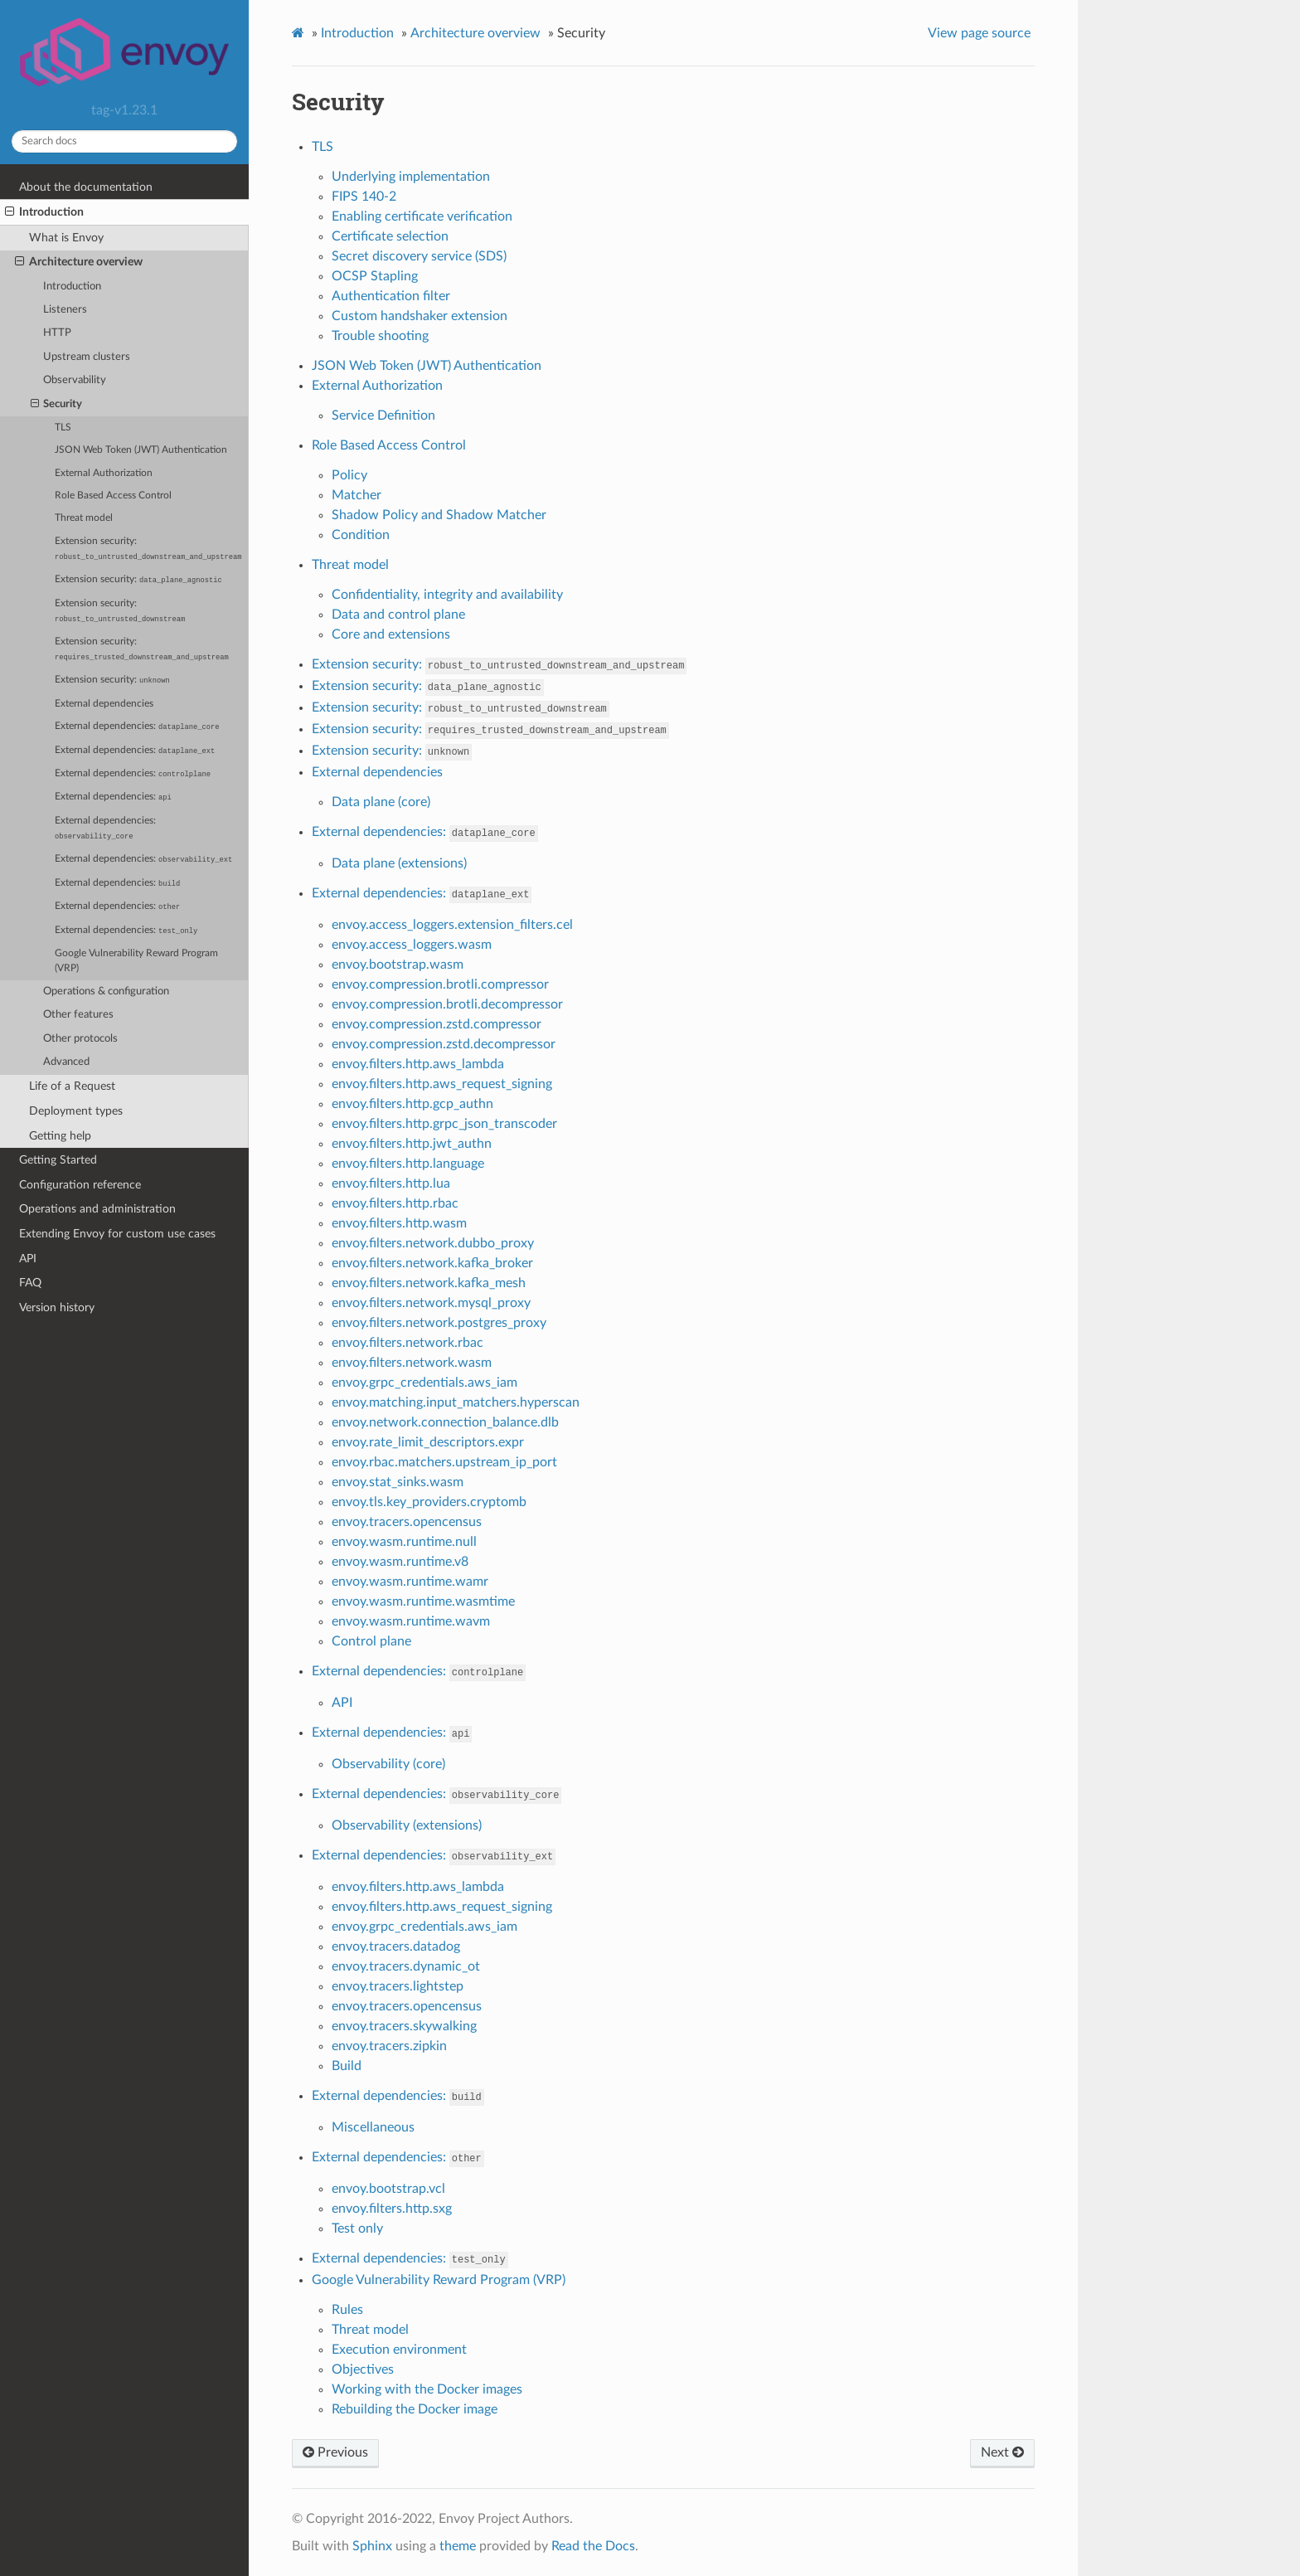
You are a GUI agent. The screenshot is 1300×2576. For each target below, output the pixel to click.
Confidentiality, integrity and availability (447, 594)
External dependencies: (137, 726)
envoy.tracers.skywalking (404, 2026)
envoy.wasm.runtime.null (404, 1541)
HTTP (57, 333)
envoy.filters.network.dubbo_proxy (433, 1243)
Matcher (356, 495)
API (27, 1258)
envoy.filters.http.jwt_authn (412, 1143)
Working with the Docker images (427, 2389)
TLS (63, 427)
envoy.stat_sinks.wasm (397, 1482)
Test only (357, 2228)
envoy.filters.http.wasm (399, 1223)
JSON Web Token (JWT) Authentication (141, 449)
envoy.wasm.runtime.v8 (400, 1561)
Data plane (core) (381, 802)
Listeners (65, 309)
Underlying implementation (411, 176)
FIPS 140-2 (364, 196)
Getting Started (58, 1160)
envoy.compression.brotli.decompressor (447, 1004)
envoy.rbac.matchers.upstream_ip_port (444, 1462)
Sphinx (372, 2546)
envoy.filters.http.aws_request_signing (442, 1084)
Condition (361, 535)
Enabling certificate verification (422, 216)
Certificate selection (390, 236)
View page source (979, 33)
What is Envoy (66, 237)
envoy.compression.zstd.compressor (436, 1024)
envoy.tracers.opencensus (407, 1522)
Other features (78, 1014)
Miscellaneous (373, 2127)
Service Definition (383, 415)
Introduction (44, 212)
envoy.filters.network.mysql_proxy (431, 1303)
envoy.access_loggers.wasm (412, 944)
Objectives (363, 2369)
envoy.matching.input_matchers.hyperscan (456, 1402)
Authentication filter (391, 296)
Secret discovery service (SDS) (419, 256)
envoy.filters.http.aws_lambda (418, 1064)
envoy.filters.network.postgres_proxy (439, 1322)
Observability (74, 380)
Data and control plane (398, 614)
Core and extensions (391, 634)
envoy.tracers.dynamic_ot (406, 1966)
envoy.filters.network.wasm (412, 1362)
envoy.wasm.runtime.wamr (410, 1581)
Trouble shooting (380, 336)
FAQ (30, 1282)
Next (1002, 2452)
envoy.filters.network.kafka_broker (432, 1263)
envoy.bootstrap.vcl (388, 2188)
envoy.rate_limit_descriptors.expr (428, 1442)
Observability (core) (388, 1764)
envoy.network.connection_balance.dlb (445, 1422)
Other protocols (80, 1038)
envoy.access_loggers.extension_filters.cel (452, 924)
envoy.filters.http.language (408, 1163)
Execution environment (399, 2349)
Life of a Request (72, 1086)
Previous (335, 2452)
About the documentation (86, 187)
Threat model (84, 517)
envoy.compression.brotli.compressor (440, 984)
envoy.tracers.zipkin (389, 2046)
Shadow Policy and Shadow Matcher (439, 515)
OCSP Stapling (375, 276)
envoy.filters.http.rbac (395, 1203)
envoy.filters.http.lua (391, 1183)
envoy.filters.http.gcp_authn (412, 1104)
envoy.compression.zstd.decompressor (443, 1044)
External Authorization (104, 473)
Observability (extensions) (407, 1825)
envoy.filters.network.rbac (407, 1342)
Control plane (371, 1641)
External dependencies (104, 703)
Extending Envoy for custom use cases (117, 1233)
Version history (57, 1307)
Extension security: (148, 549)
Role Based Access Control (113, 495)
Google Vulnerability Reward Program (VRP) (136, 961)
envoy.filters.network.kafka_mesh (429, 1283)
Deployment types (76, 1111)
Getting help (60, 1136)
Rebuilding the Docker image (414, 2409)
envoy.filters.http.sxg (392, 2208)
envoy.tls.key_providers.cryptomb (429, 1502)
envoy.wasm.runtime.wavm (411, 1621)
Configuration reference (80, 1185)
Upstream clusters (86, 357)
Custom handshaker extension (419, 316)
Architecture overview (79, 262)
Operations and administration (97, 1209)
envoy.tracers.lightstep (397, 1986)
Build (346, 2066)
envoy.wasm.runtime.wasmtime (423, 1601)
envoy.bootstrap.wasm (397, 964)
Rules (347, 2309)
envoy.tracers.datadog (396, 1946)
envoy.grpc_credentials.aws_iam (424, 1382)
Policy (349, 475)
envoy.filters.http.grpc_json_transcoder (444, 1123)
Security (57, 404)
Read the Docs (593, 2546)
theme (457, 2546)
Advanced (66, 1062)
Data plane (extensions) (399, 863)
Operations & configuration (106, 991)
